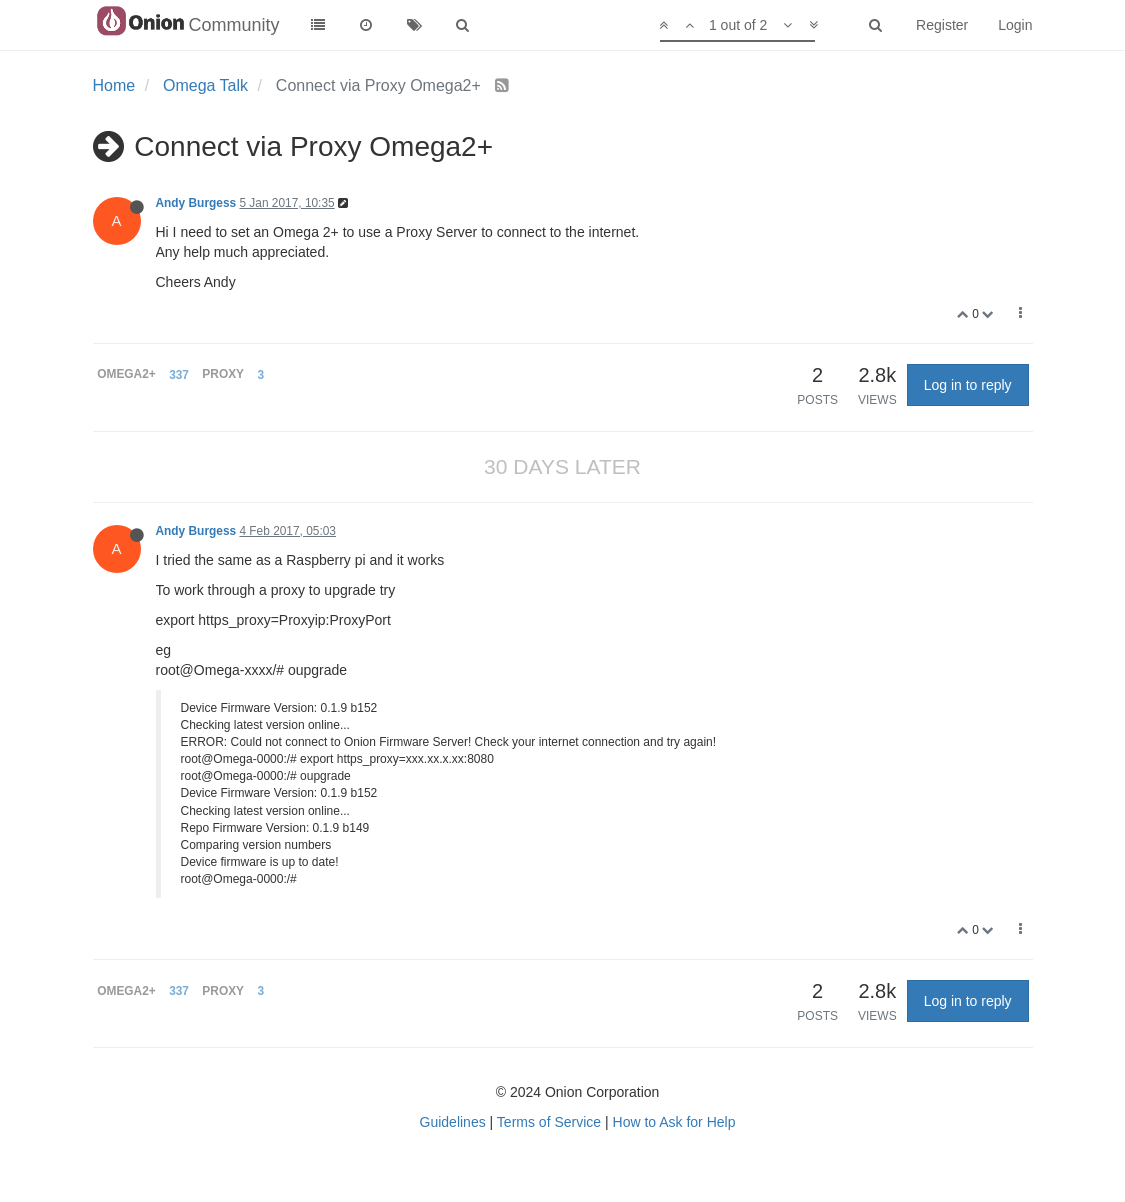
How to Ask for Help (674, 1122)
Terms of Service (549, 1122)
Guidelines (453, 1122)
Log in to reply (968, 385)
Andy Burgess (196, 203)
